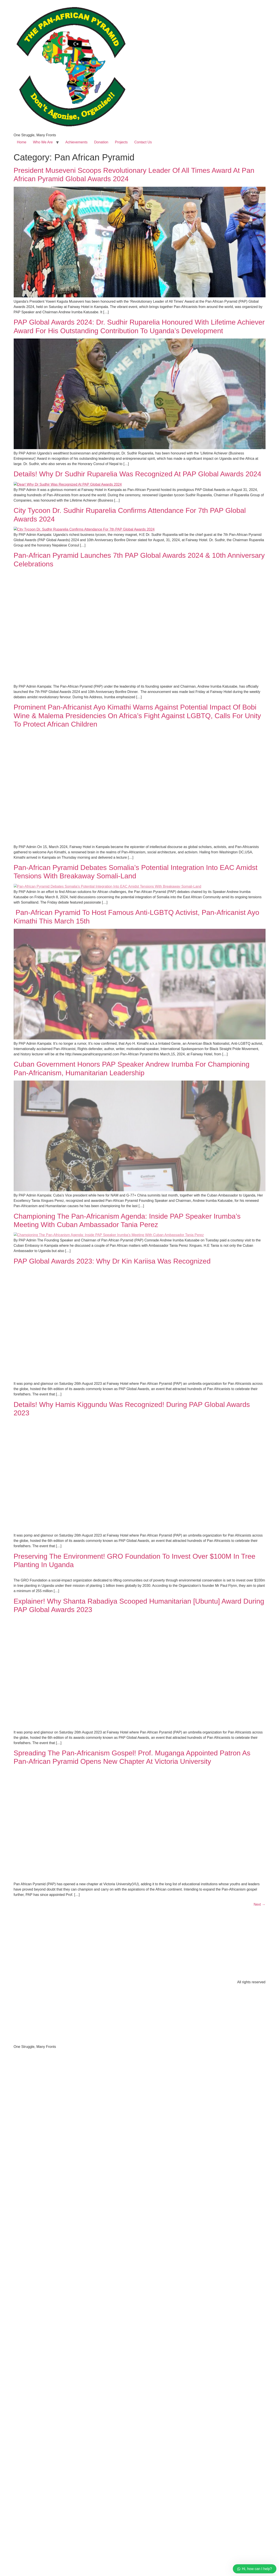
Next (259, 2011)
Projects (121, 142)
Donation (101, 142)
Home (22, 142)
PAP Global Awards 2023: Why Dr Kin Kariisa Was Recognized (112, 1261)
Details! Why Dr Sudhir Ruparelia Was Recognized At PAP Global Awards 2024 (137, 474)
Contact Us (143, 142)
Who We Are (43, 142)
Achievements (76, 142)
